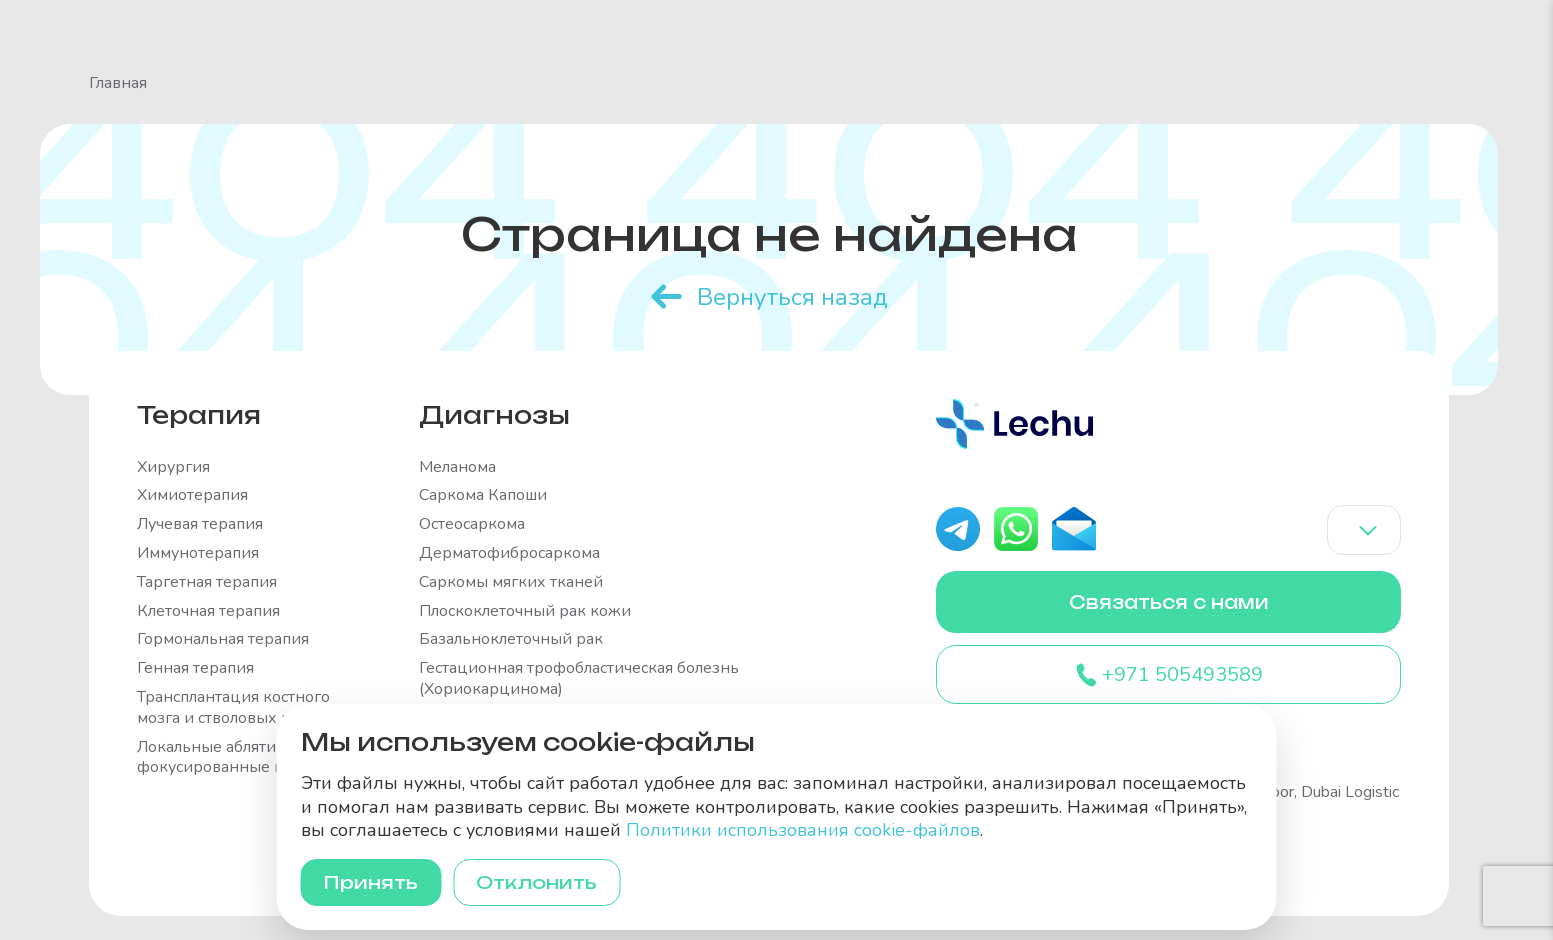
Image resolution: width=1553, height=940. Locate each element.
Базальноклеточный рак (511, 639)
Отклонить (540, 882)
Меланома (457, 466)
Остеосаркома (472, 524)
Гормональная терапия (223, 639)
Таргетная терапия (207, 581)
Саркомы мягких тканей (511, 581)
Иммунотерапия (198, 552)
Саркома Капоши (483, 495)
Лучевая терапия (200, 524)
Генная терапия (195, 668)
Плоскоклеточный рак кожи (525, 610)
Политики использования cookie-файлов (803, 830)
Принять (372, 882)
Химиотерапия (192, 495)
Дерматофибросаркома (509, 552)
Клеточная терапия (208, 610)
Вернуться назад (792, 296)
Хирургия (173, 466)
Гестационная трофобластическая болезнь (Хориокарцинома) (579, 679)
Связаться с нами (1169, 602)
